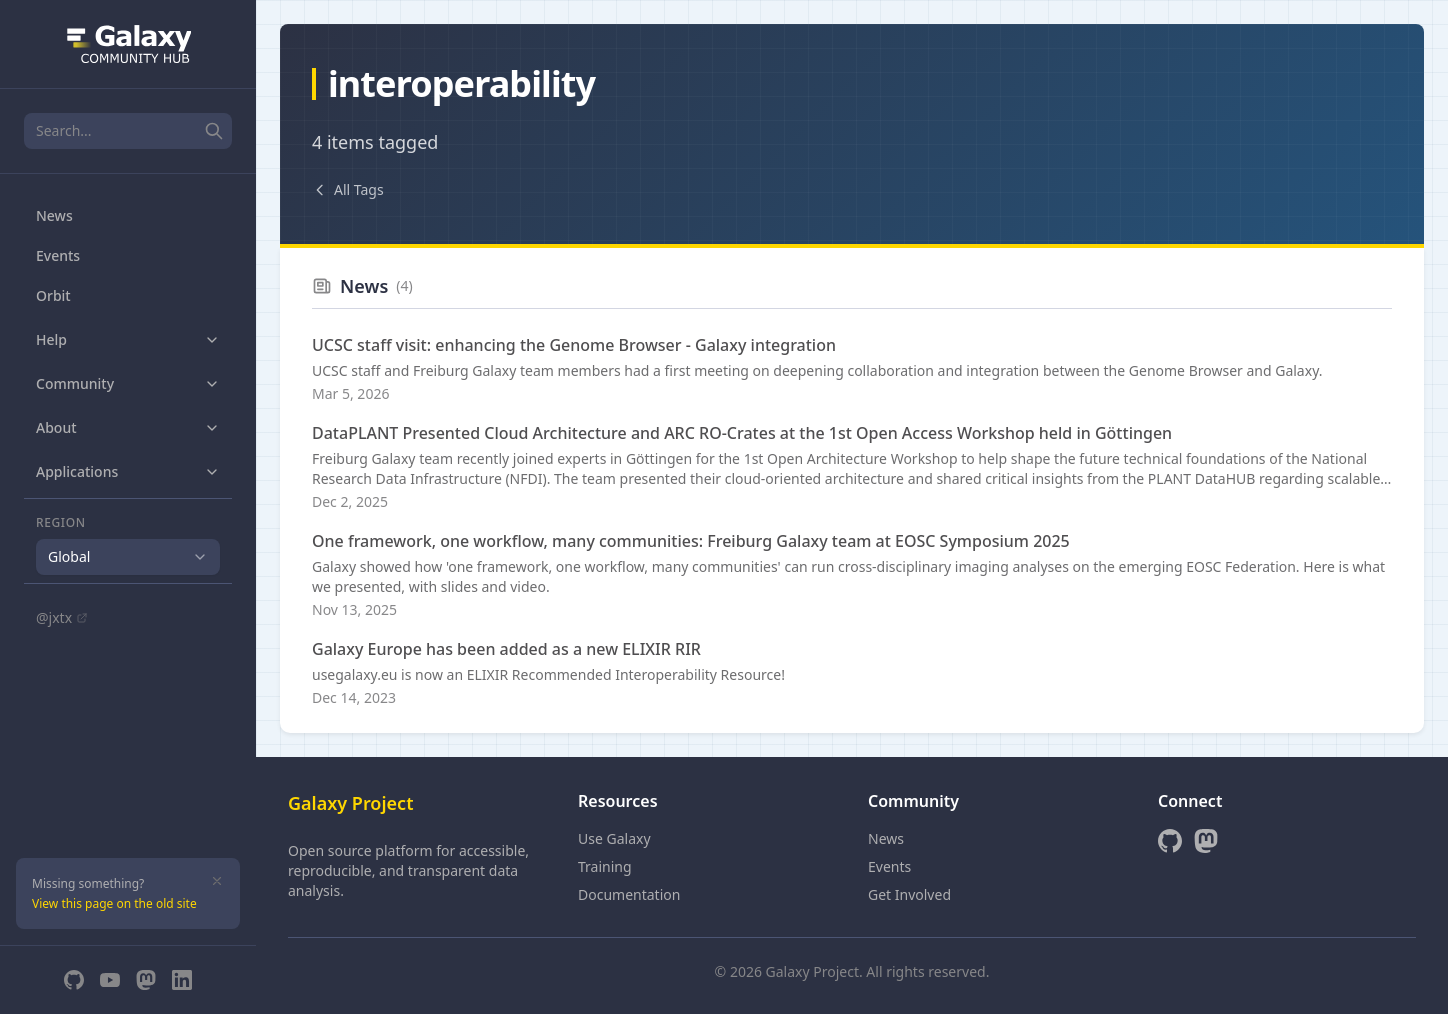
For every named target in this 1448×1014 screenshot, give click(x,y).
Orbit (53, 295)
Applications (128, 471)
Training (605, 866)
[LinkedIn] (182, 980)
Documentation (629, 894)
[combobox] (128, 557)
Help (128, 339)
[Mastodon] (146, 980)
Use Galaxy (614, 838)
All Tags (348, 189)
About (128, 427)
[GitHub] (74, 980)
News (54, 215)
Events (58, 255)
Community (128, 383)
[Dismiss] (217, 881)
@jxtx (62, 617)
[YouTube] (110, 980)
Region (61, 523)
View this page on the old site (114, 903)
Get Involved (909, 894)
